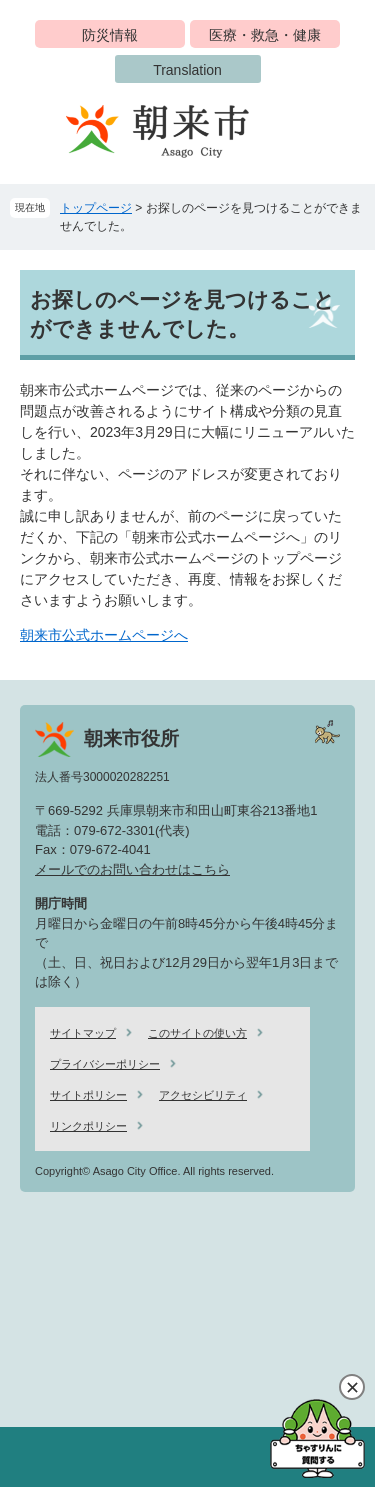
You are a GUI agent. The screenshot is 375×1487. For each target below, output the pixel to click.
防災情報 (110, 35)
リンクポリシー (88, 1126)
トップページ (96, 208)
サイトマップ (83, 1033)
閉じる (352, 1387)
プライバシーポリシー (105, 1064)
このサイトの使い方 (197, 1033)
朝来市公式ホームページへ (104, 635)
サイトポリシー (88, 1095)
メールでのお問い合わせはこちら (132, 869)
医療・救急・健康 (265, 35)
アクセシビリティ (203, 1095)
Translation (187, 70)
